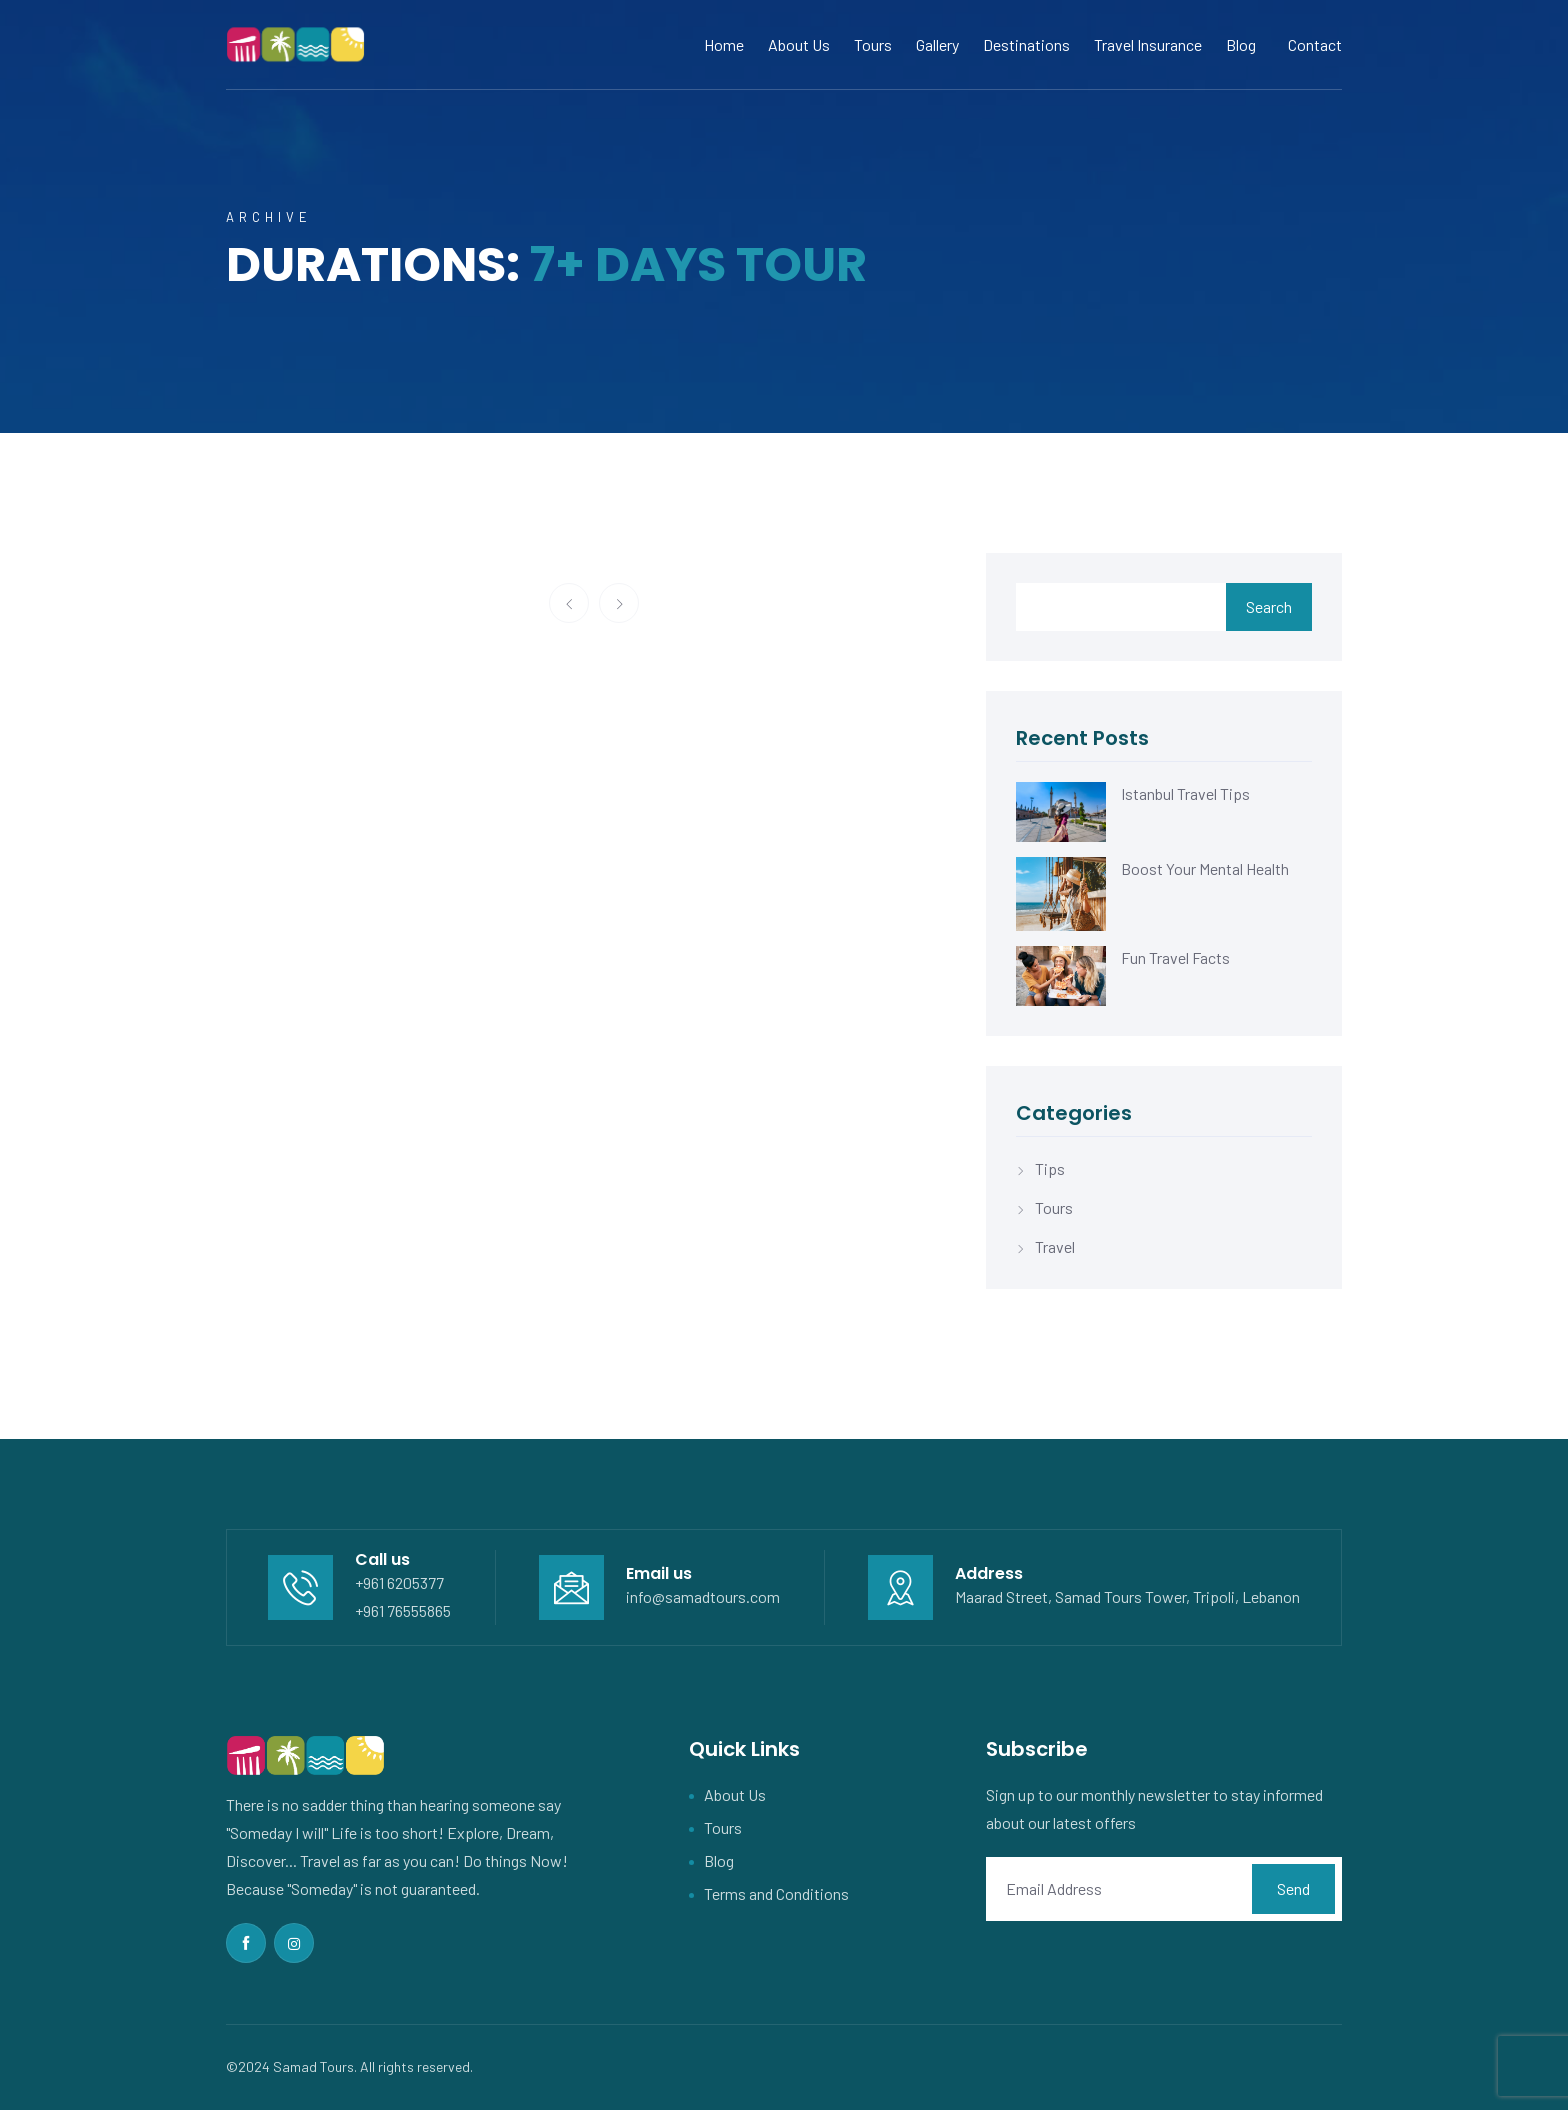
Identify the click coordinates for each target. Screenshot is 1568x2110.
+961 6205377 (399, 1582)
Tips (1050, 1168)
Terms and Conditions (776, 1893)
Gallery (937, 44)
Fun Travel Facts (1175, 957)
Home (724, 44)
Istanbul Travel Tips (1185, 793)
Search (1269, 606)
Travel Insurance (1148, 44)
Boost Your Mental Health (1205, 868)
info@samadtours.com (703, 1596)
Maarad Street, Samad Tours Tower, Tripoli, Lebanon (1127, 1596)
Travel (1055, 1246)
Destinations (1026, 44)
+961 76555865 (403, 1610)
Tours (873, 44)
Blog (1241, 44)
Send (1293, 1888)
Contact (1315, 44)
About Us (799, 44)
